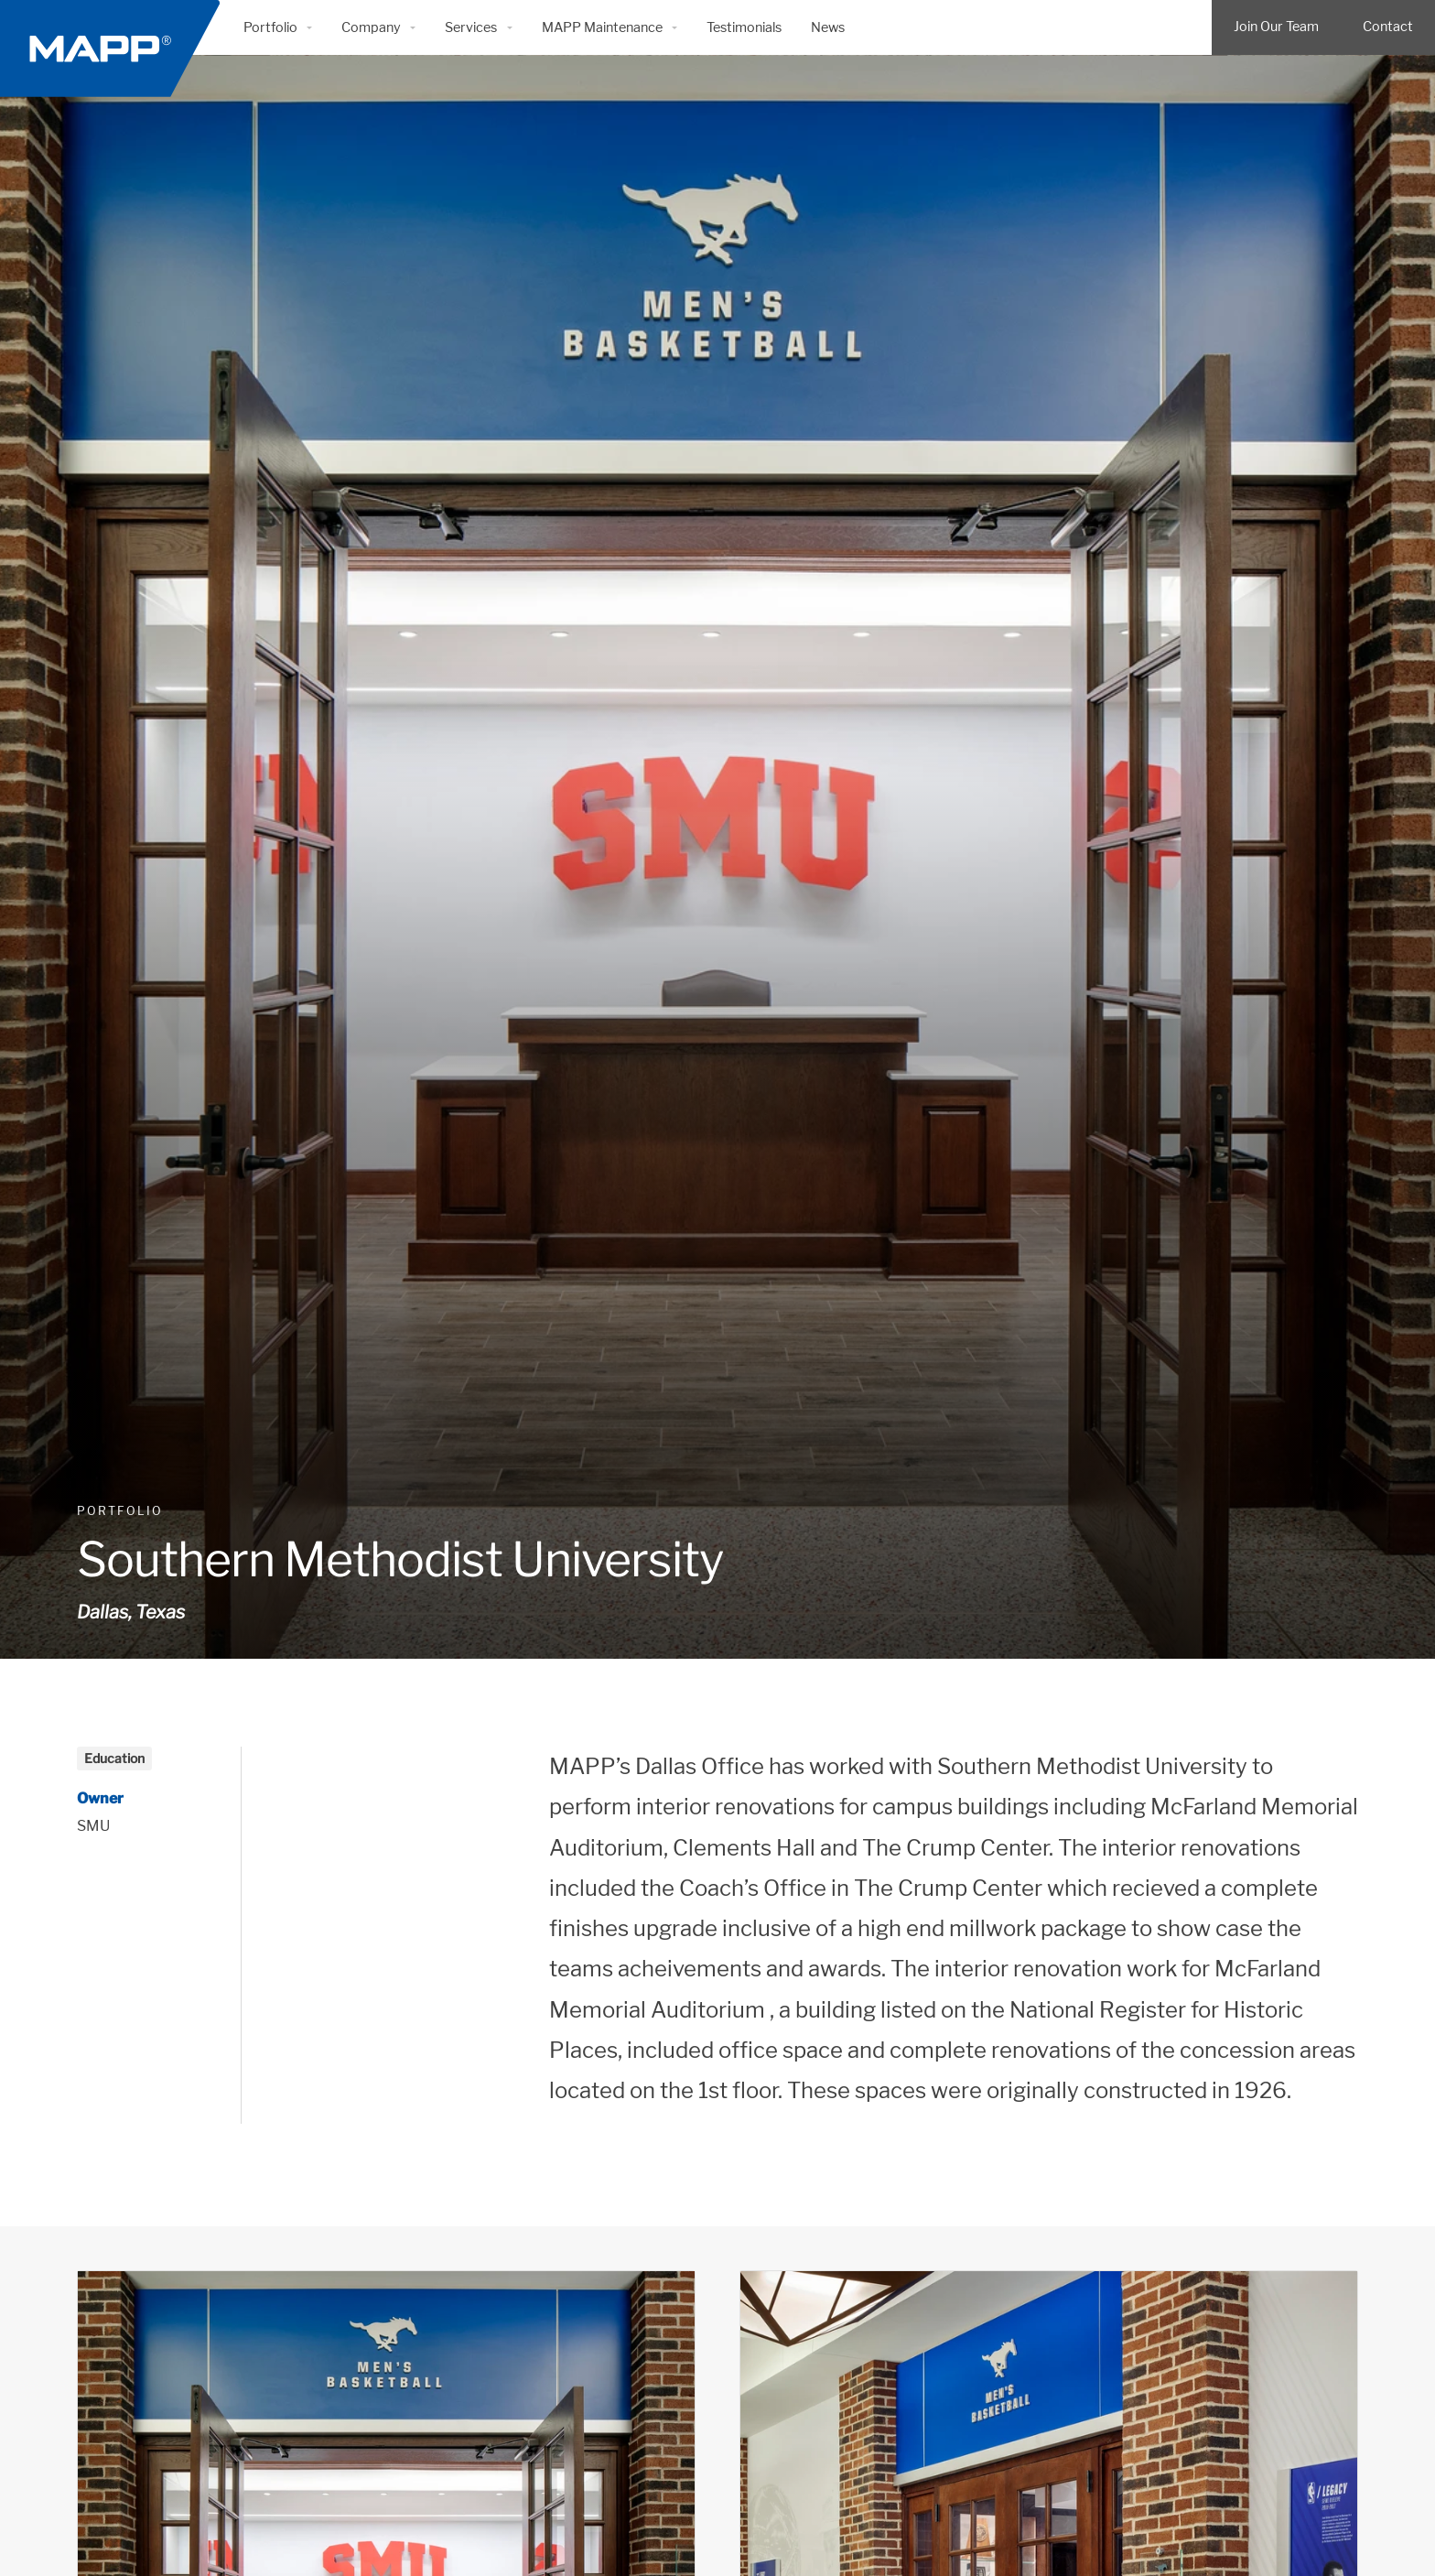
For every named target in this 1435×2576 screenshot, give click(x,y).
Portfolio (120, 1511)
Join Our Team (1276, 26)
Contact (1388, 26)
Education (114, 1758)
